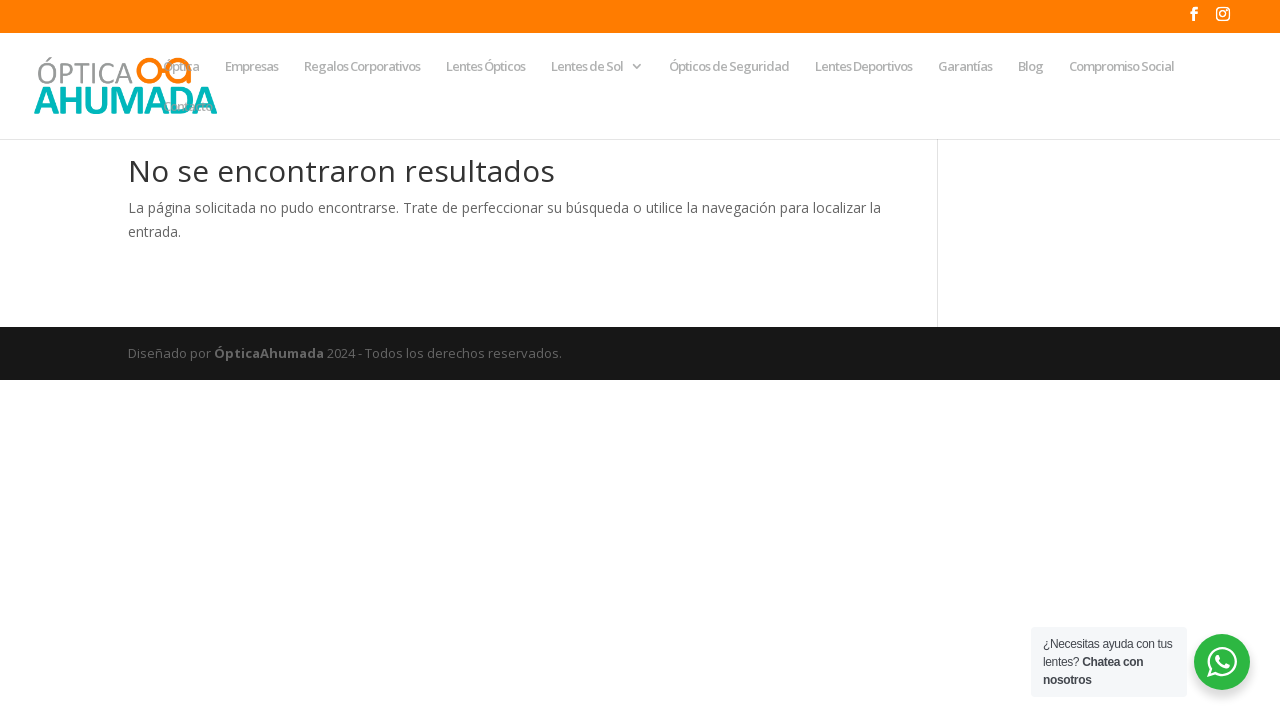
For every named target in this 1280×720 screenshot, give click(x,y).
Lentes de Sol (587, 67)
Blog (1030, 67)
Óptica (181, 67)
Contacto (187, 107)
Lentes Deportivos (863, 67)
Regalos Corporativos (362, 67)
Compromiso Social (1121, 67)
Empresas (251, 67)
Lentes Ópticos (485, 67)
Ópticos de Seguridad (729, 67)
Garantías (965, 67)
